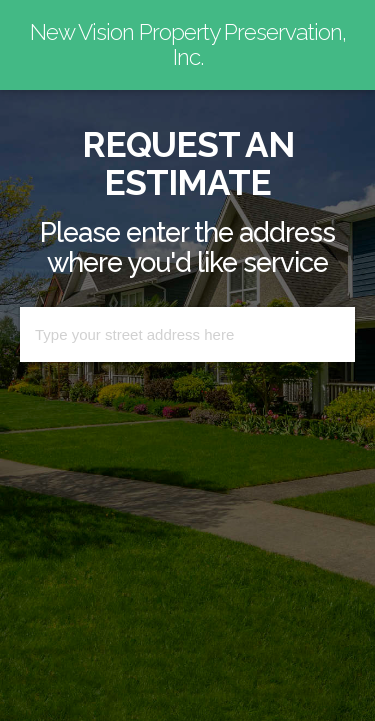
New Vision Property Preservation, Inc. (188, 44)
